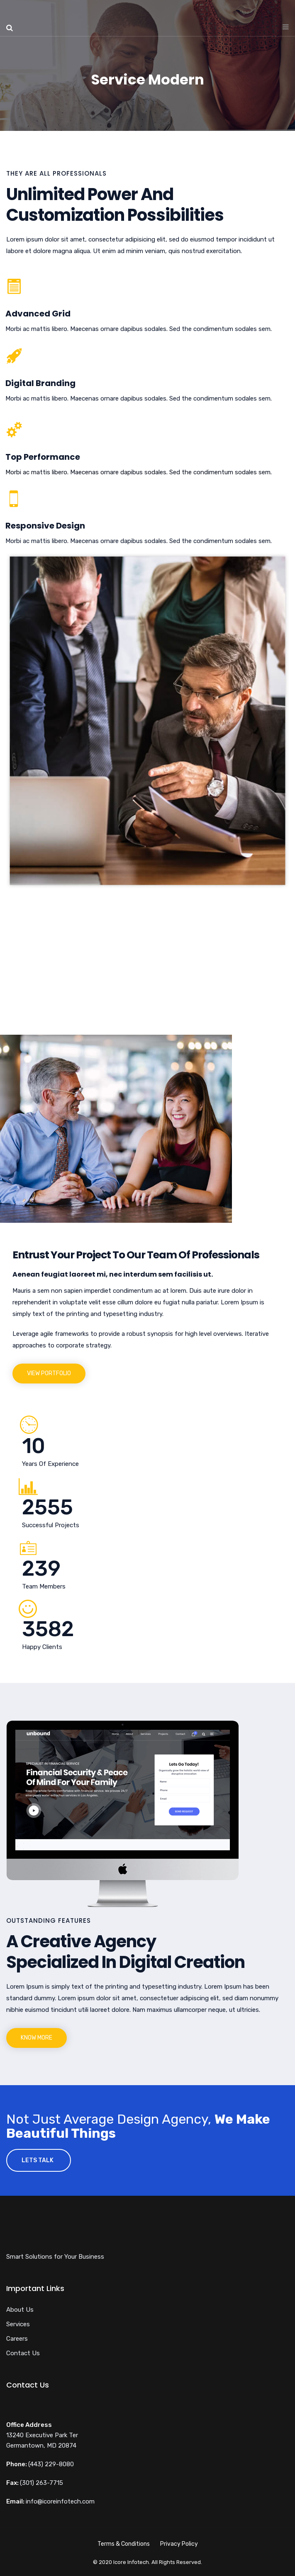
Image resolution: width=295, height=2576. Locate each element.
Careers (17, 2338)
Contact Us (23, 2353)
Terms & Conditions (124, 2543)
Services (18, 2324)
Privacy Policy (179, 2543)
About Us (20, 2309)
